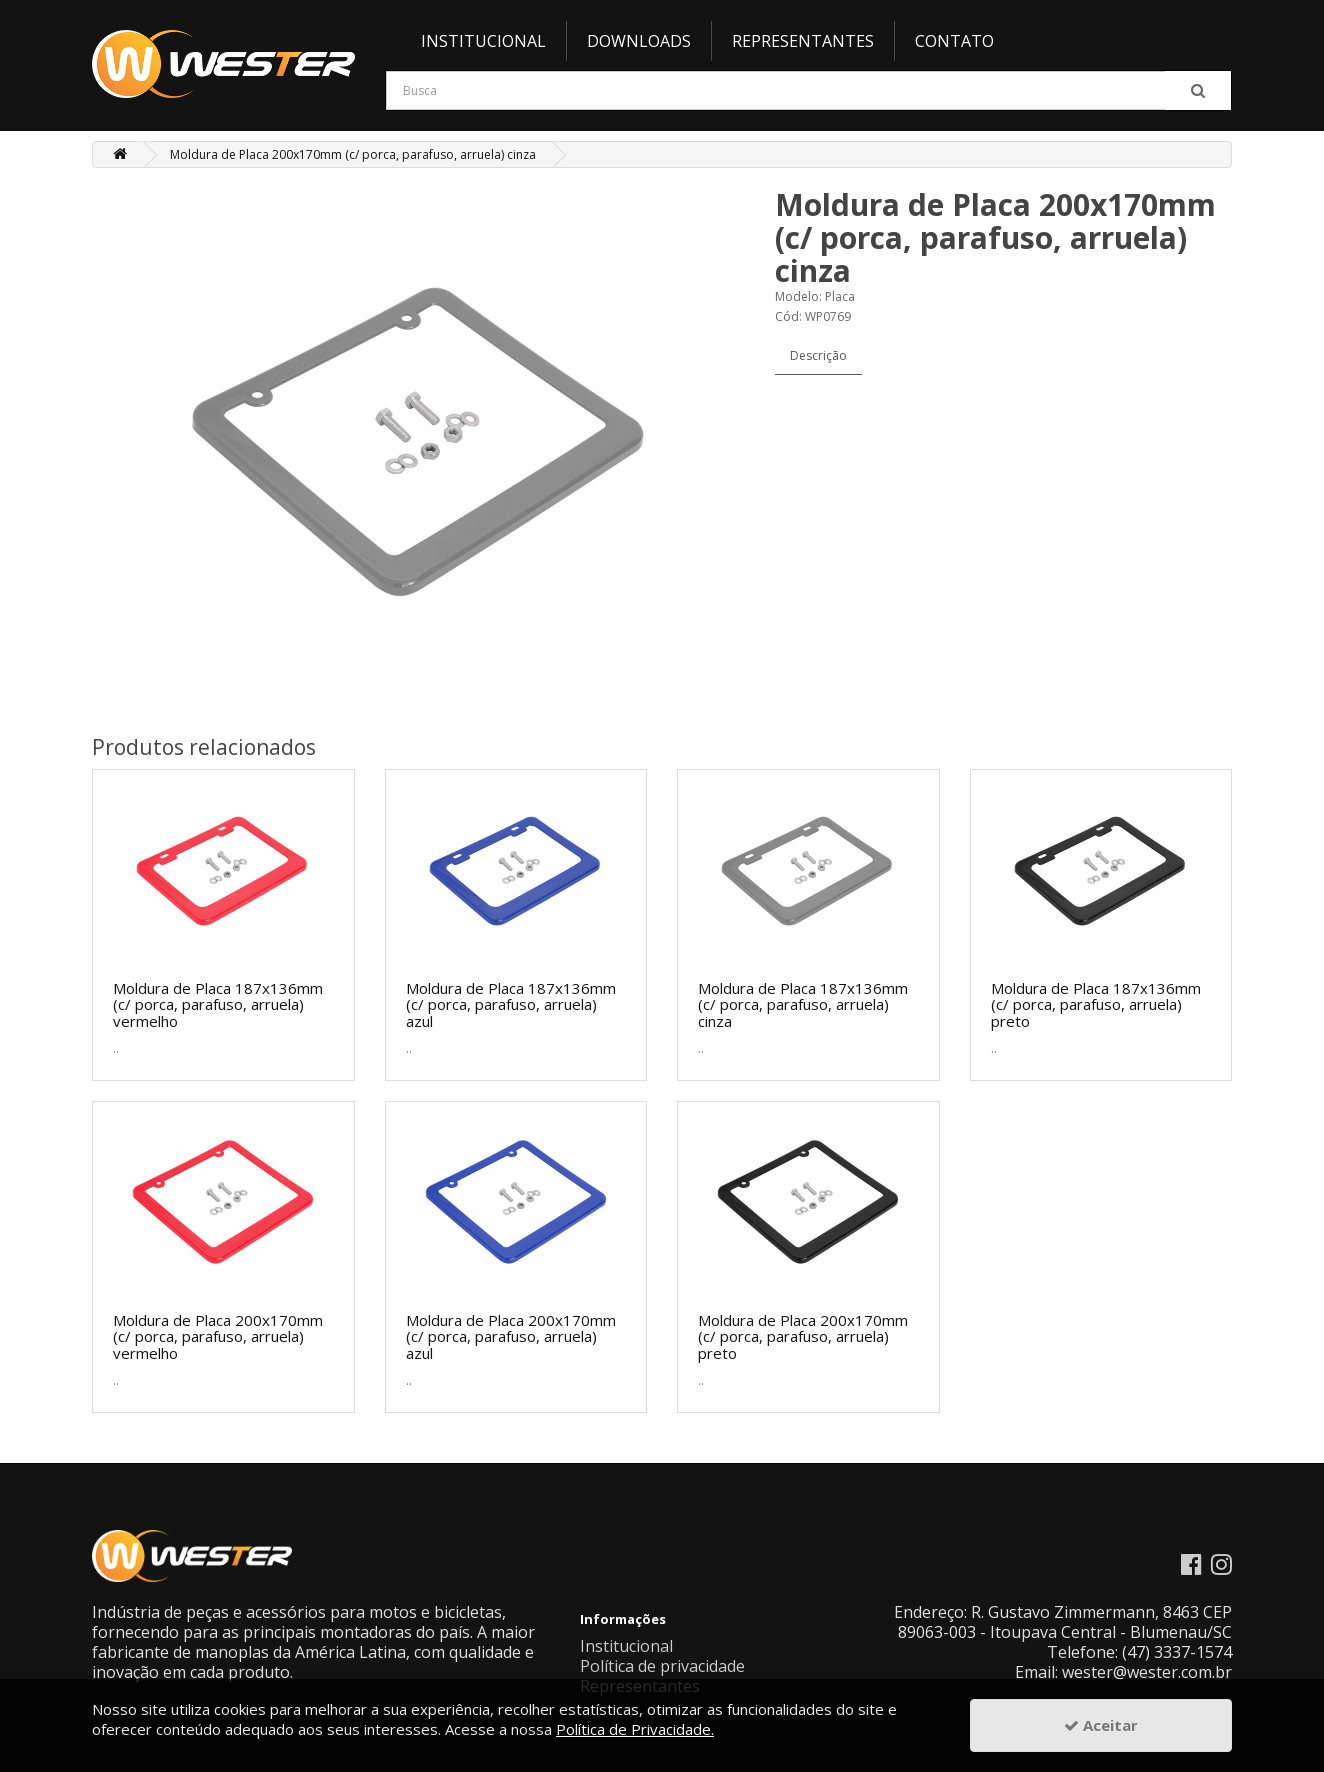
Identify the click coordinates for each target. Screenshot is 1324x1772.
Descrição (818, 355)
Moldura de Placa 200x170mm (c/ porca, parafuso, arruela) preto (803, 1336)
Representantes (803, 41)
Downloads (639, 41)
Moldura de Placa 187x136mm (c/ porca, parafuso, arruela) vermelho (218, 1004)
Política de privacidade (662, 1666)
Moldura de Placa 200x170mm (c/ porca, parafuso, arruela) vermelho (218, 1336)
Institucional (483, 41)
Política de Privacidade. (635, 1729)
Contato (954, 41)
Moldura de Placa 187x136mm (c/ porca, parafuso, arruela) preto (1096, 1004)
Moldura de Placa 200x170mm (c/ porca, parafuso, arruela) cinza (353, 154)
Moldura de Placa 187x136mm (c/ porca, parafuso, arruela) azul (511, 1004)
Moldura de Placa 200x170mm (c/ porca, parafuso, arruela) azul (511, 1336)
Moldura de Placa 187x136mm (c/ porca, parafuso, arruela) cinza (803, 1004)
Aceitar (1101, 1725)
